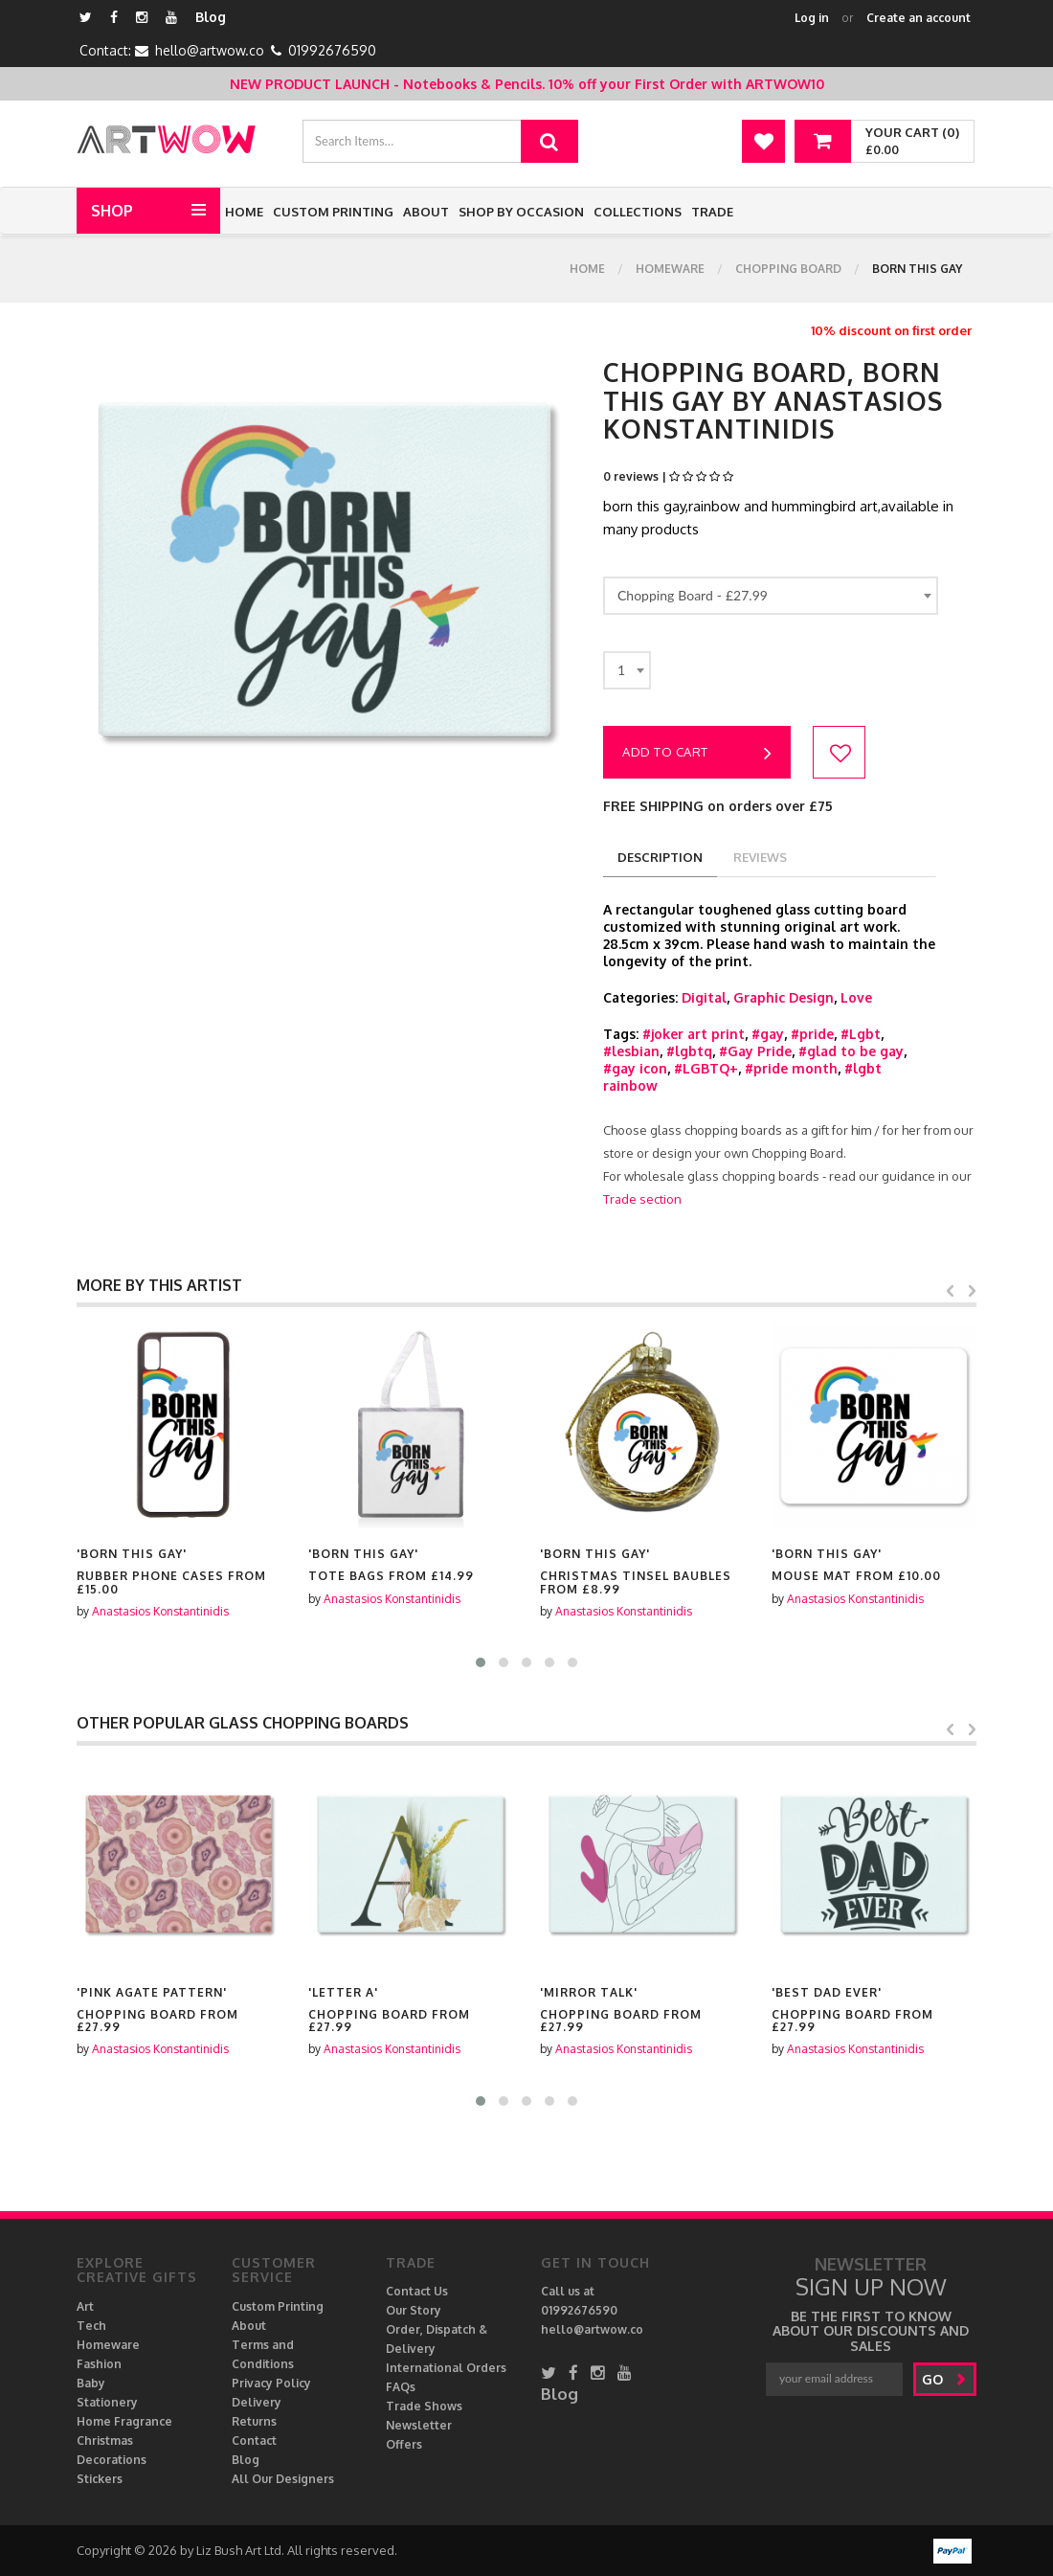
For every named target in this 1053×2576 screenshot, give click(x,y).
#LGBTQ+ (706, 1068)
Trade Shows (424, 2406)
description (660, 857)
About (426, 211)
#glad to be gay (851, 1051)
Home (244, 211)
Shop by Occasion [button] (521, 211)
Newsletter (419, 2425)
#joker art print (693, 1034)
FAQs (400, 2387)
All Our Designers (283, 2479)
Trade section (642, 1199)
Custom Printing (333, 211)
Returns (254, 2421)
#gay (767, 1034)
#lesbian (631, 1051)
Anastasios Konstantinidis (160, 1611)
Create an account (918, 18)
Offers (404, 2444)
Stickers (100, 2479)
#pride (812, 1034)
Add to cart (697, 753)
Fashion (99, 2364)
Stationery (107, 2402)
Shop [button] (112, 210)
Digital (704, 997)
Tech (91, 2325)
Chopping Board (788, 268)
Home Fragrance (124, 2421)
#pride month (791, 1068)
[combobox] (770, 595)
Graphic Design (783, 997)
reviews (760, 857)
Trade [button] (712, 211)
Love (856, 997)
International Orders (446, 2368)
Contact (254, 2440)
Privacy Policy (271, 2383)
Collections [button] (638, 211)
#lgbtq (689, 1051)
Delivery (256, 2402)
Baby (91, 2383)
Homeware (670, 268)
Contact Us (417, 2291)
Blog (210, 17)
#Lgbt (860, 1034)
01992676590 (332, 50)
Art (85, 2306)
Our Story (413, 2310)
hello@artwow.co (209, 50)
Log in (812, 18)
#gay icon (635, 1068)
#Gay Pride (755, 1051)
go (944, 2379)
